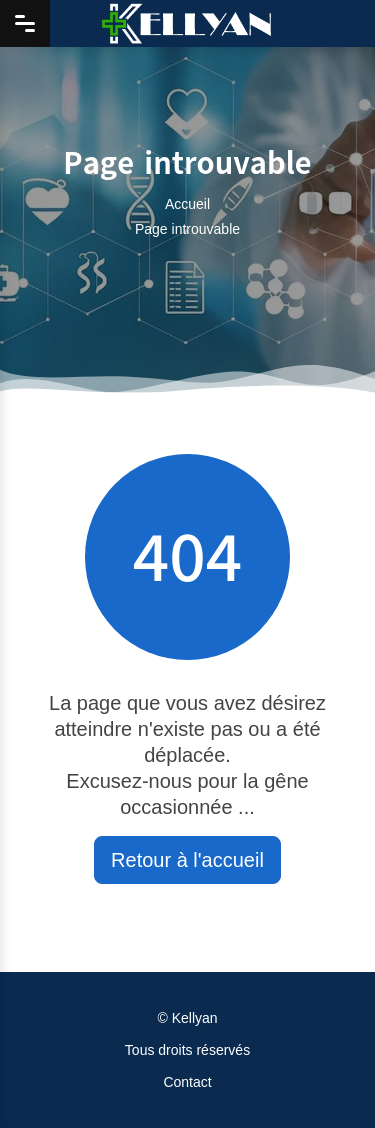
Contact (187, 1082)
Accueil (187, 204)
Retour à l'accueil (187, 860)
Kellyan (195, 1018)
